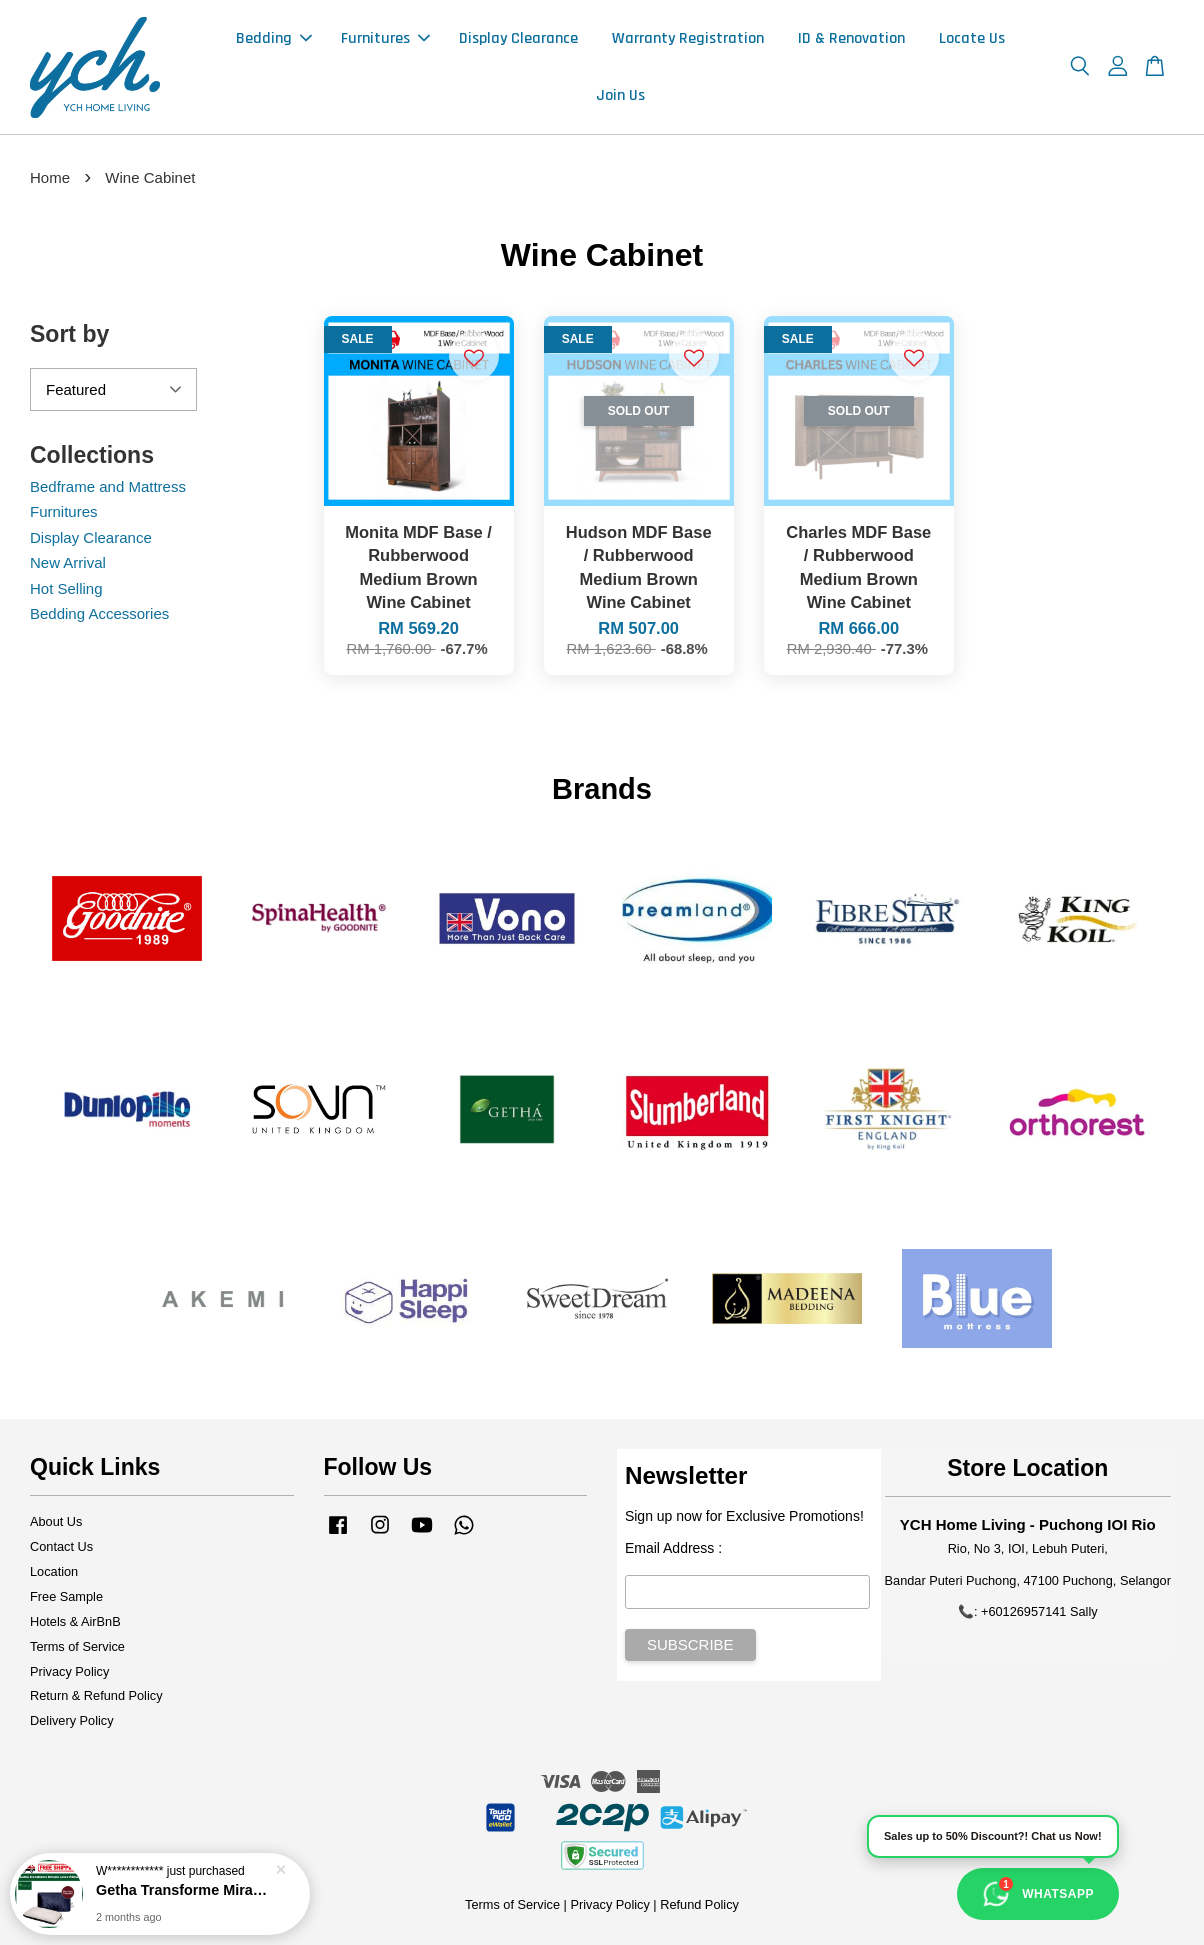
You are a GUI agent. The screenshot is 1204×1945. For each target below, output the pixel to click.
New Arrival (68, 562)
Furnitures (385, 38)
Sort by (69, 334)
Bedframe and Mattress (108, 486)
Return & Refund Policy (96, 1695)
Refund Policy (699, 1904)
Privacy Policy (69, 1671)
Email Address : (673, 1548)
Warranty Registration (688, 38)
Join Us (620, 95)
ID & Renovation (851, 38)
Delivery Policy (72, 1720)
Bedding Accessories (99, 613)
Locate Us (972, 38)
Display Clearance (518, 38)
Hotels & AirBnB (75, 1621)
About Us (56, 1521)
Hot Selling (66, 588)
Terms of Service (77, 1646)
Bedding (274, 38)
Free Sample (66, 1596)
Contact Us (61, 1546)
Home (50, 177)
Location (54, 1571)
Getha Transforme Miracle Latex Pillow (184, 1892)
